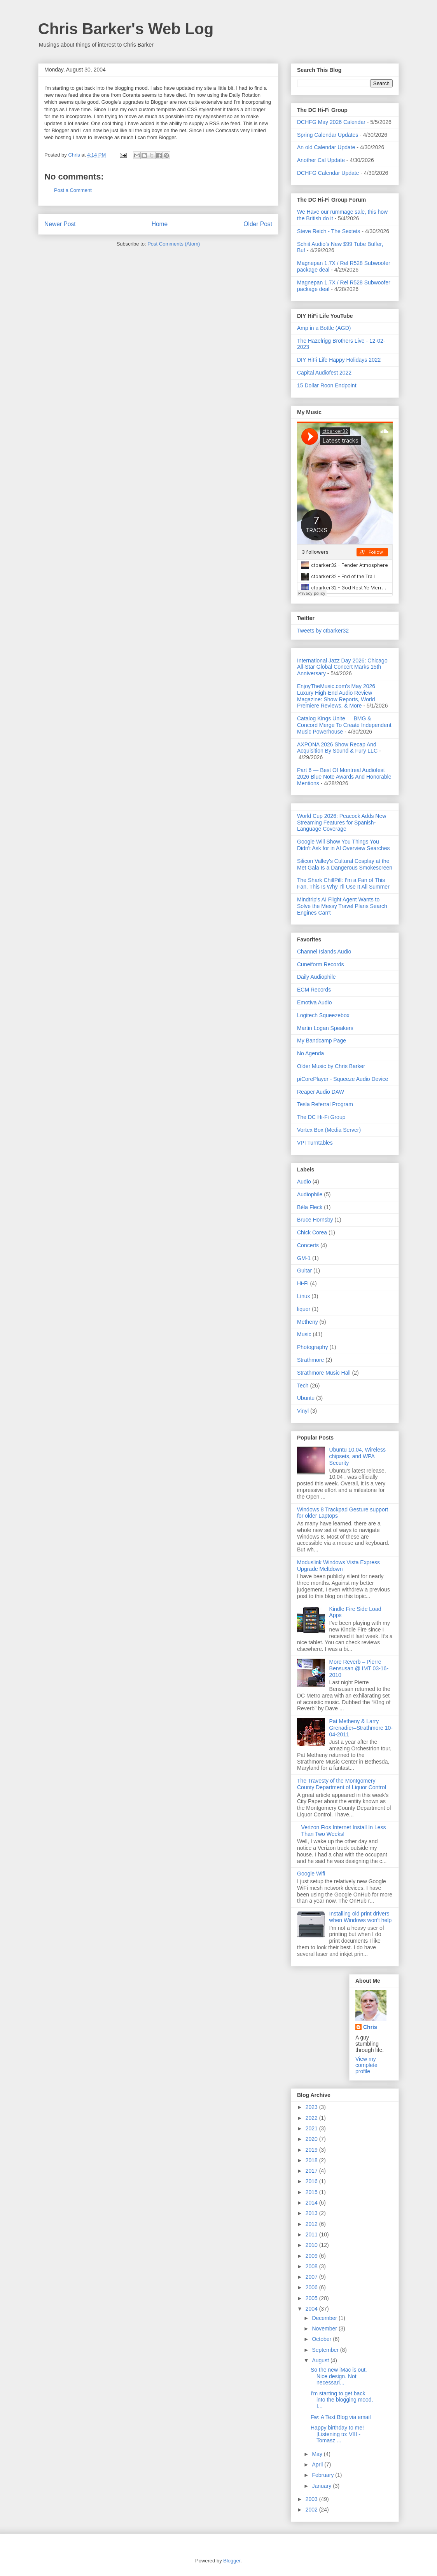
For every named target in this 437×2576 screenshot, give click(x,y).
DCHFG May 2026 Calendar (331, 122)
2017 (312, 2171)
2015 (312, 2192)
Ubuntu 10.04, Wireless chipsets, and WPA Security (357, 1456)
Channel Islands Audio (324, 951)
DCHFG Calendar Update (328, 173)
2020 (312, 2139)
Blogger (231, 2561)
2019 (312, 2150)
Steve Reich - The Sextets (328, 231)
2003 (312, 2499)
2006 (312, 2287)
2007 (312, 2277)
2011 (312, 2234)
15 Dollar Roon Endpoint (327, 385)
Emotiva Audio (314, 1002)
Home (160, 224)
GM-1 (304, 1258)
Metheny (307, 1322)
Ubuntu (306, 1398)
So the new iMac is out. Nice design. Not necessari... (339, 2376)
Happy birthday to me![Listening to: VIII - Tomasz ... (337, 2434)
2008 (312, 2266)
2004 (312, 2309)
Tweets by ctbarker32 (323, 630)
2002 (312, 2509)
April (318, 2464)
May (317, 2454)
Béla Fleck (309, 1207)
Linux (303, 1296)
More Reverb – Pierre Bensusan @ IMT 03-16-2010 (358, 1668)
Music (304, 1334)
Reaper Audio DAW (320, 1092)
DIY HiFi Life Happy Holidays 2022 (339, 360)
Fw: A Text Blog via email (341, 2417)
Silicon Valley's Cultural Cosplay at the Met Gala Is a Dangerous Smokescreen (344, 864)
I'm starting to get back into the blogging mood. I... (342, 2400)
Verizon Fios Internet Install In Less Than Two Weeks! (343, 1830)
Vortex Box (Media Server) (329, 1130)
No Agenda (310, 1053)
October (322, 2339)
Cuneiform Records (320, 964)
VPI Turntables (315, 1143)
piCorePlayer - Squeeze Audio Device (342, 1079)
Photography (312, 1347)
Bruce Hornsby (315, 1220)
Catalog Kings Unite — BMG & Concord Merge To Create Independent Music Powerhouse (344, 725)
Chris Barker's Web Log (125, 28)
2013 (312, 2213)
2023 (312, 2107)
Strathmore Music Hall (324, 1373)
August (321, 2360)
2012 (312, 2224)
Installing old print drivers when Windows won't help (360, 1916)
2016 (312, 2181)
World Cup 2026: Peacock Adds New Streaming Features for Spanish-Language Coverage (341, 822)
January (322, 2486)
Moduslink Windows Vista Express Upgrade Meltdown (338, 1565)
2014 (312, 2203)
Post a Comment (73, 190)
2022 (312, 2118)
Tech (303, 1385)
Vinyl (303, 1411)
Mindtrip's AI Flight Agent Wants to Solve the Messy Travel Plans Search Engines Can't (342, 906)
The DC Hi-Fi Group (321, 1117)
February (323, 2475)
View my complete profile (366, 2065)
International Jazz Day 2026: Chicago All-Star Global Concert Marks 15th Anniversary (342, 667)
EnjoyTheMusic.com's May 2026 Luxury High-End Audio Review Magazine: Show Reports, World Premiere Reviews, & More (336, 696)
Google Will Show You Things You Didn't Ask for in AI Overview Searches (343, 844)
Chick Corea (312, 1232)
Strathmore (310, 1360)
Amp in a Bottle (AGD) (324, 328)
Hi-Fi (303, 1283)
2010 (312, 2245)
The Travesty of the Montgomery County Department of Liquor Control (341, 1784)
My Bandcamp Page (321, 1040)
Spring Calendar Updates (327, 135)
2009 (312, 2256)
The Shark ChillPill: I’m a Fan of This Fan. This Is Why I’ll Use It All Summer (343, 883)
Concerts (308, 1245)
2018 (312, 2160)
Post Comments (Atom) (173, 244)
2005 (312, 2298)
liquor (303, 1309)
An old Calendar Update (326, 147)
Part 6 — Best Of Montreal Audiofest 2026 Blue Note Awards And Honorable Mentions (344, 776)
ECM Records (314, 989)
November (325, 2328)
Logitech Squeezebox (323, 1015)
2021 (312, 2128)
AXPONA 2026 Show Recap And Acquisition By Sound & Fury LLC (337, 747)
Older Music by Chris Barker (331, 1066)
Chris (370, 2027)
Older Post (257, 224)
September (326, 2350)
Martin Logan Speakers (325, 1028)
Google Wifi (311, 1873)
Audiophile (309, 1194)
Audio (304, 1181)
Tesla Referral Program (325, 1104)
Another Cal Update (321, 160)
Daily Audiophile (316, 977)
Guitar (304, 1270)
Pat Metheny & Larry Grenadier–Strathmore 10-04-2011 (361, 1728)
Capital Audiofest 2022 (324, 372)
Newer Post (60, 224)
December (325, 2318)
